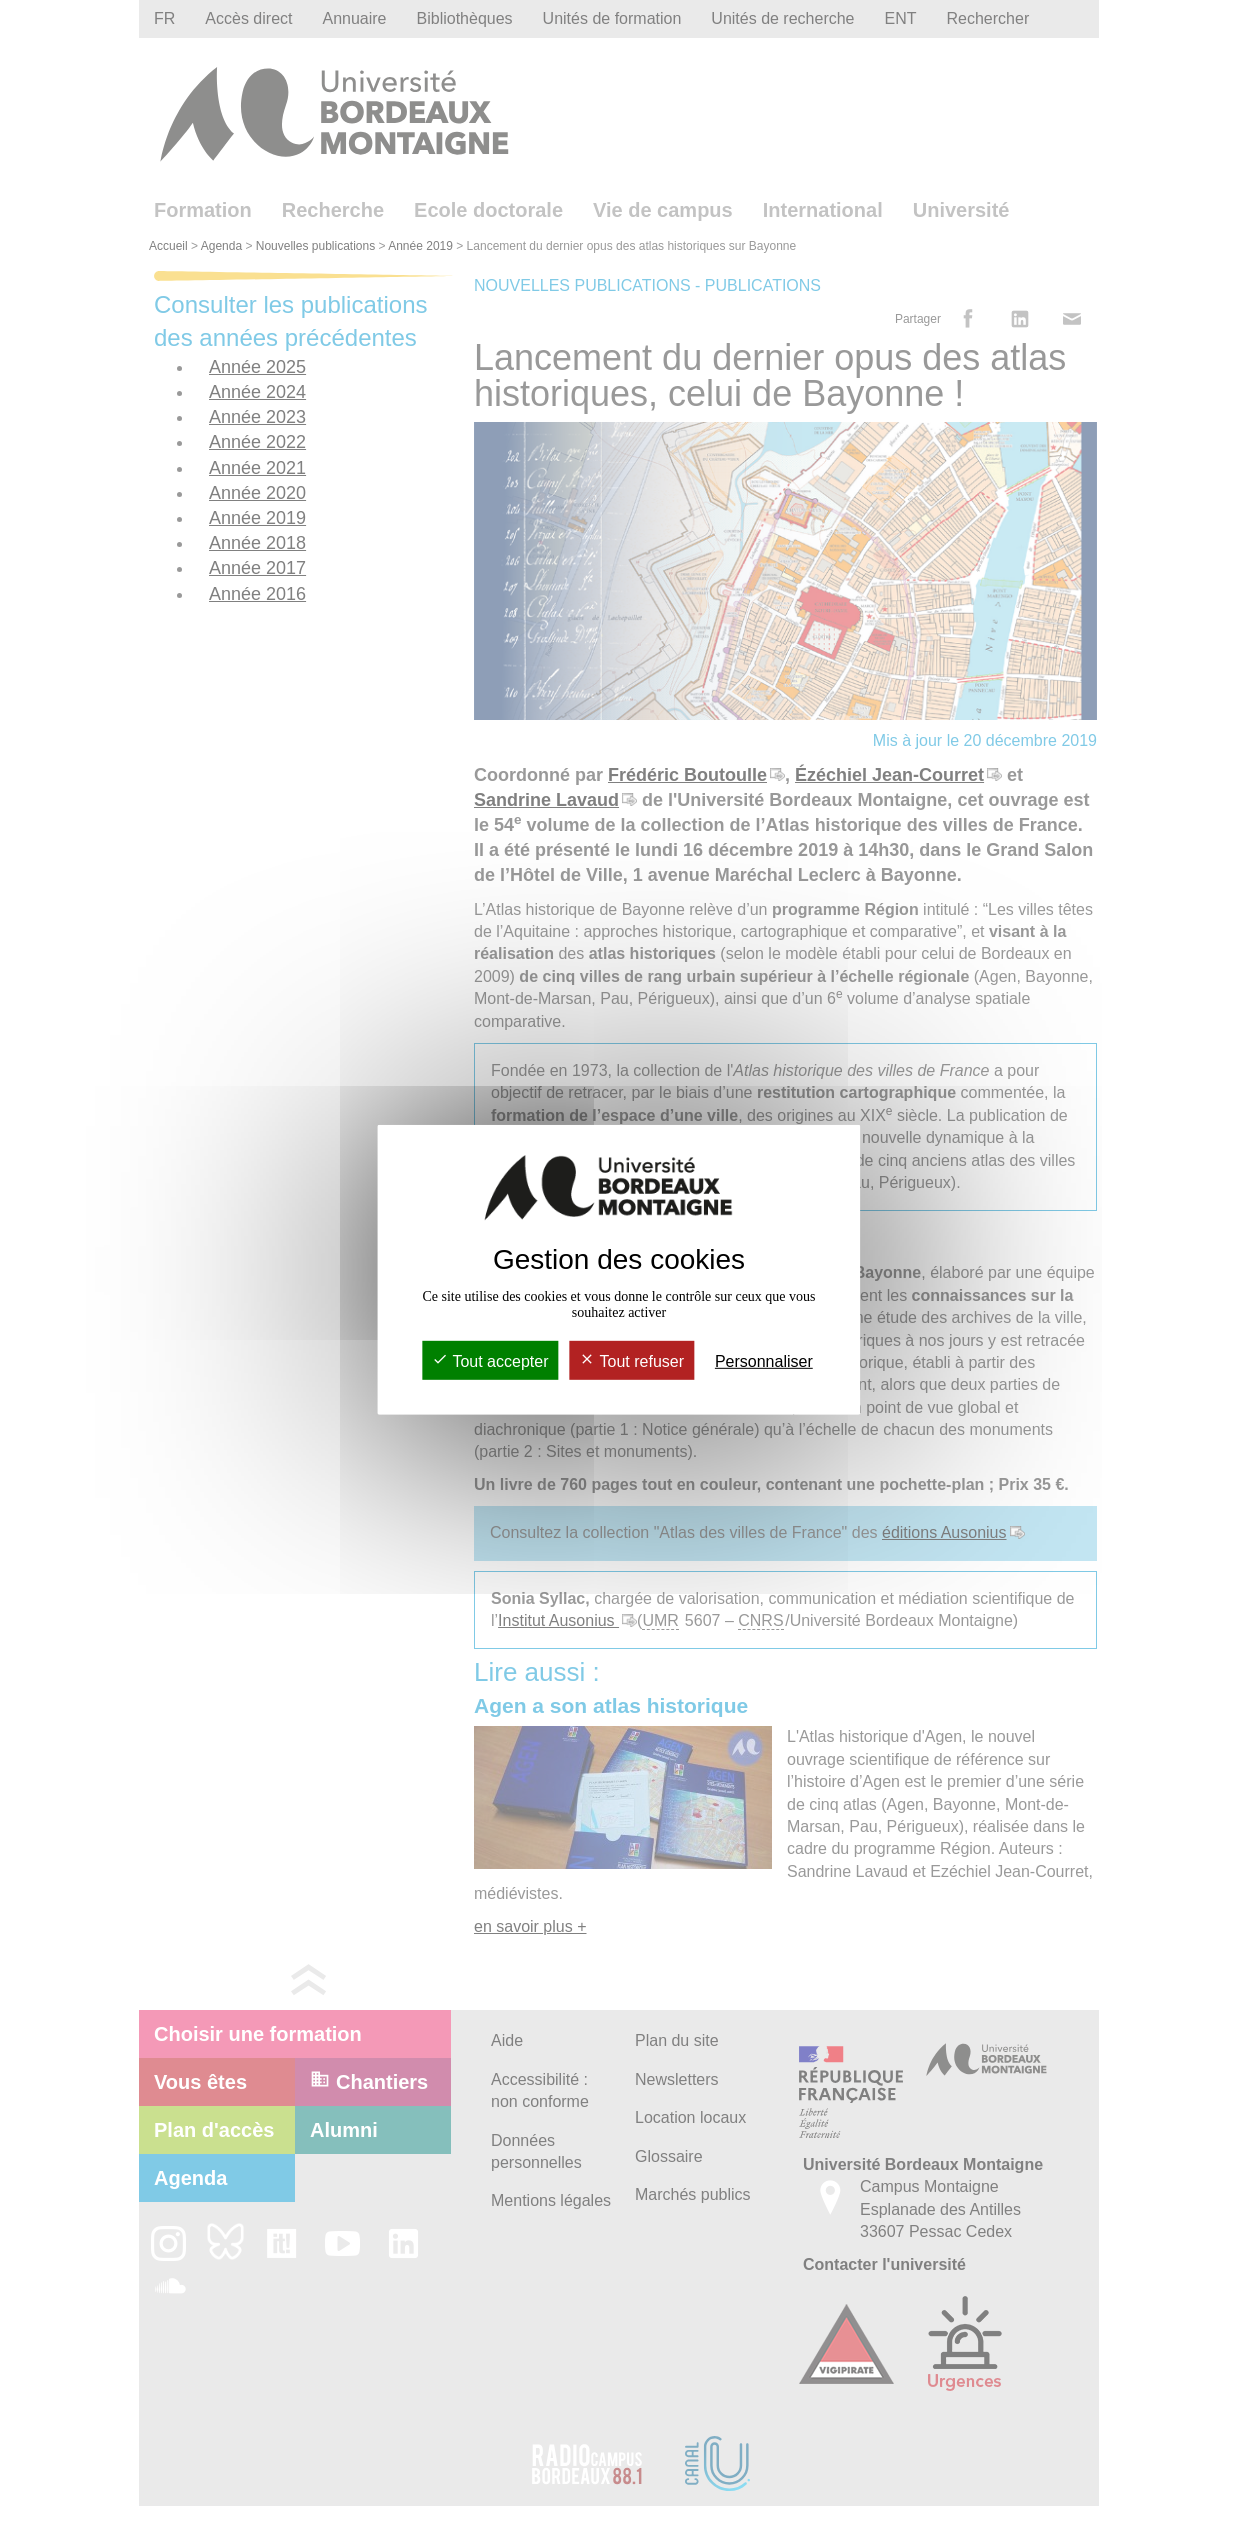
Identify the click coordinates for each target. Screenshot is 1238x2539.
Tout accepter (490, 1361)
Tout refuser (631, 1361)
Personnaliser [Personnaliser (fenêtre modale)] (764, 1361)
